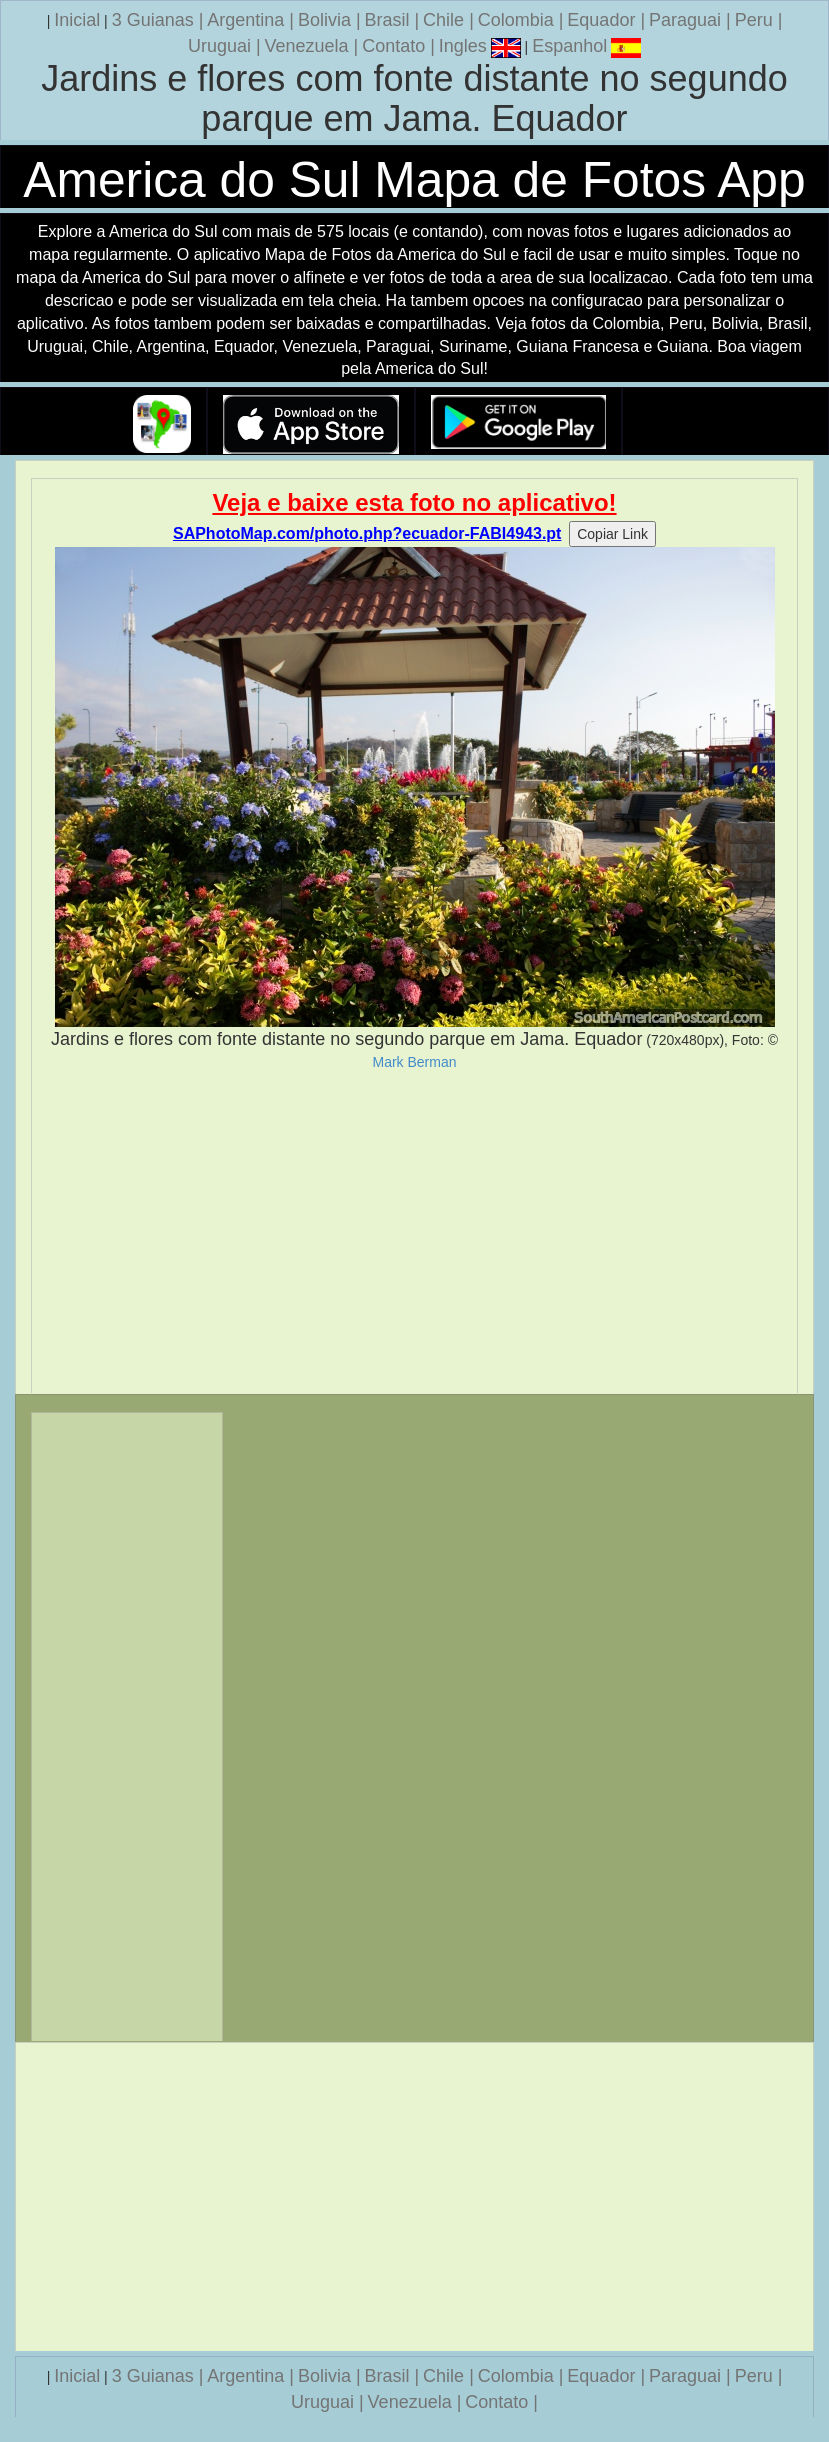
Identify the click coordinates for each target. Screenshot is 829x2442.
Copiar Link (612, 534)
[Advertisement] (414, 1232)
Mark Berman (414, 1062)
